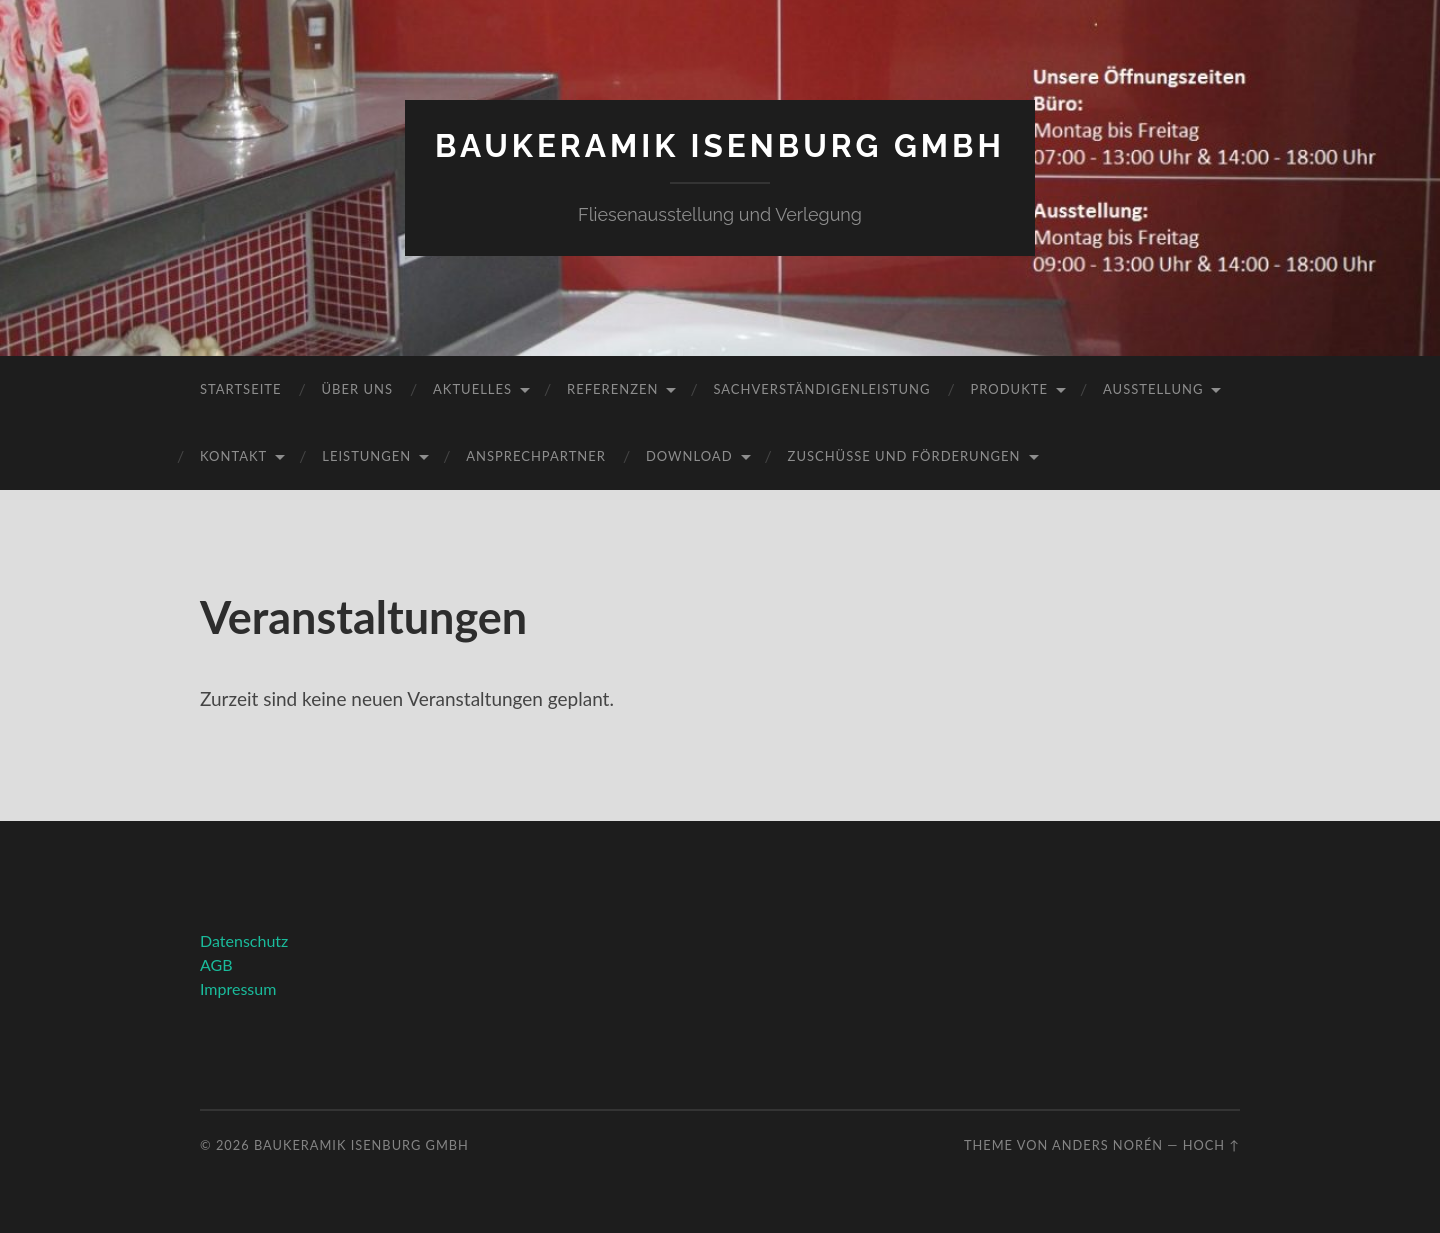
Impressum (238, 988)
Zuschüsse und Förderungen (904, 456)
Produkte (1009, 389)
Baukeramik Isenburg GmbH (720, 145)
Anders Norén (1107, 1145)
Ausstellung (1153, 389)
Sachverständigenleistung (821, 389)
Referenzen (612, 389)
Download (689, 456)
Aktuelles (472, 389)
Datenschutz (244, 940)
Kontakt (233, 456)
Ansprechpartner (536, 456)
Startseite (240, 389)
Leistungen (366, 456)
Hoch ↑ (1211, 1145)
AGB (216, 964)
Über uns (357, 389)
